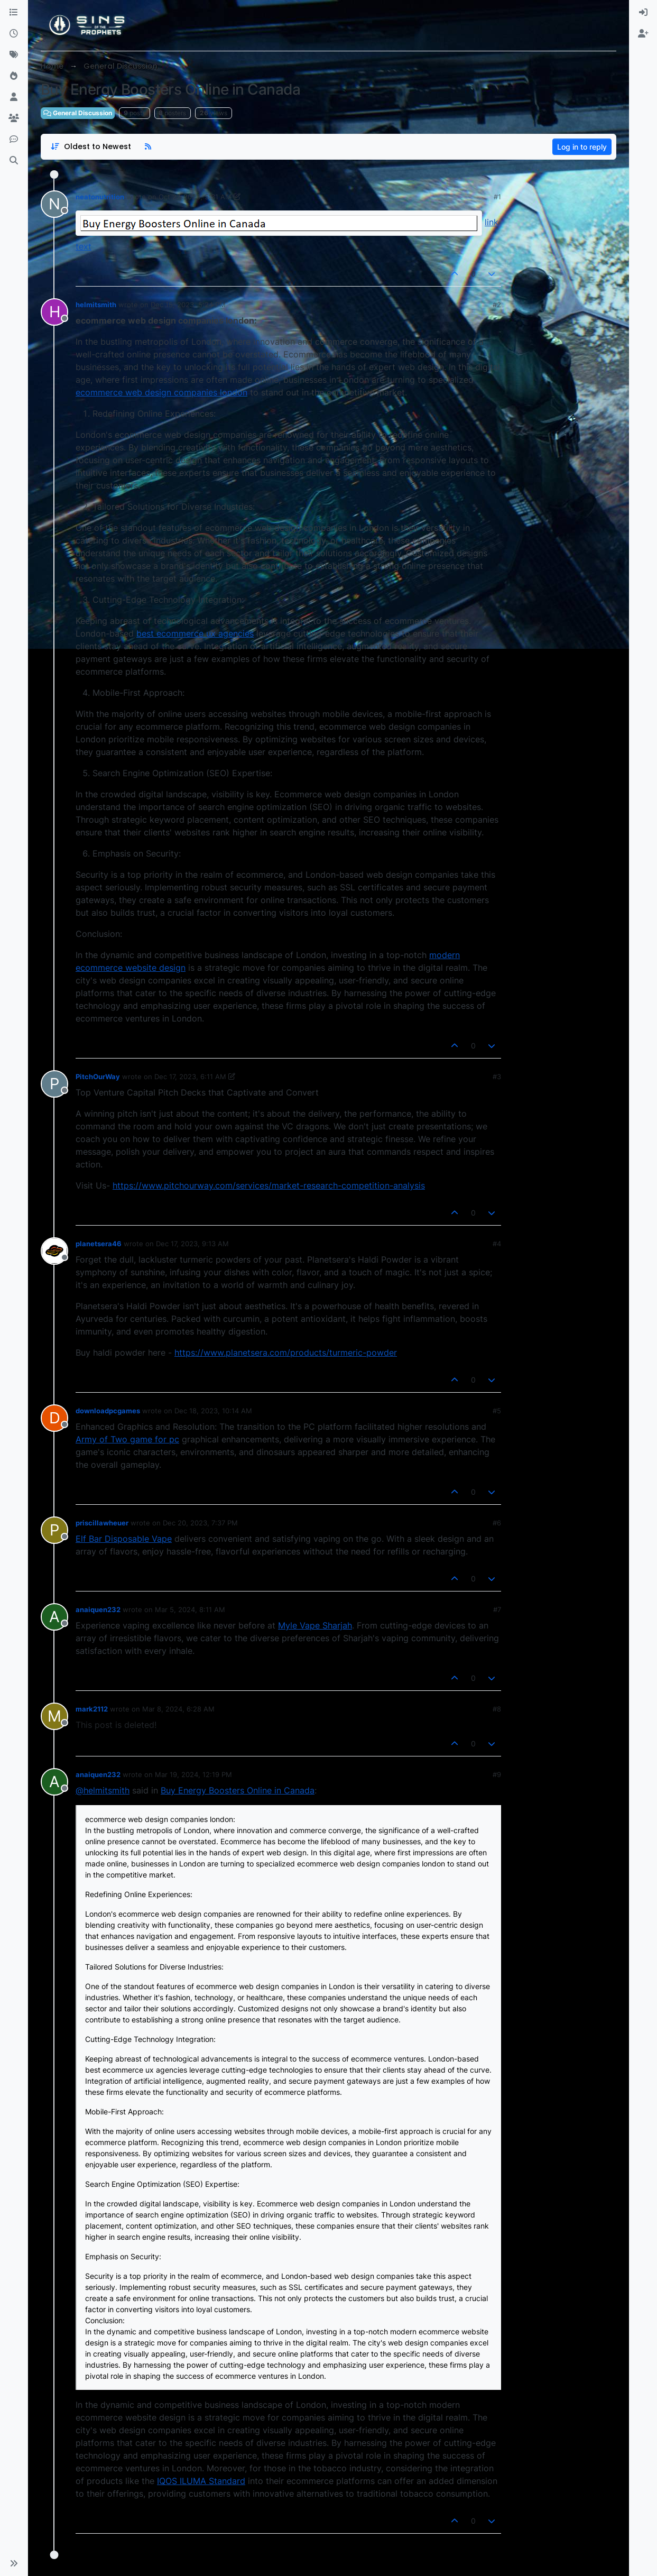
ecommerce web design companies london (161, 392)
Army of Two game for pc (127, 1439)
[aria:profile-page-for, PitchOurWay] (54, 1084)
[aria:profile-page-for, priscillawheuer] (54, 1530)
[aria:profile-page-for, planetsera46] (54, 1251)
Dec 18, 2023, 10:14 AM (213, 1410)
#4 (497, 1243)
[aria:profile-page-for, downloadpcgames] (54, 1418)
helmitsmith (96, 304)
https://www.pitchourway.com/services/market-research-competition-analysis (269, 1185)
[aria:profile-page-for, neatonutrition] (54, 204)
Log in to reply (582, 146)
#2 (497, 304)
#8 (497, 1709)
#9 (497, 1774)
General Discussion (77, 113)
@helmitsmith (102, 1790)
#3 (497, 1076)
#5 (497, 1410)
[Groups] (13, 118)
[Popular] (13, 76)
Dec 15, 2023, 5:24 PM (188, 304)
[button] (13, 2563)
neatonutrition (100, 196)
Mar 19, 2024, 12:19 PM (193, 1774)
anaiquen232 (98, 1609)
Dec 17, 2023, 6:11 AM (190, 1076)
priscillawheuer (102, 1523)
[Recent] (13, 33)
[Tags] (13, 55)
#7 (497, 1609)
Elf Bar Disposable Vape (124, 1538)
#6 (497, 1523)
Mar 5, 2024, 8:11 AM (190, 1609)
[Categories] (13, 12)
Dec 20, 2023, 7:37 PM (200, 1523)
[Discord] (13, 139)
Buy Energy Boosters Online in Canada (237, 1790)
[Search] (13, 160)
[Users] (13, 97)
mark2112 (92, 1709)
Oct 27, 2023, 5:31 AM (195, 196)
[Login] (643, 12)
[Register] (643, 33)
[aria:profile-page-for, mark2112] (54, 1716)
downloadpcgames (108, 1410)
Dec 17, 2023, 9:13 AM (192, 1243)
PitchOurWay (98, 1076)
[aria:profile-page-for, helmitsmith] (54, 312)
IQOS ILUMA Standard (201, 2481)
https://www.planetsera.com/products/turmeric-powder (285, 1352)
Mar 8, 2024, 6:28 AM (178, 1709)
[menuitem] (643, 12)
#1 (497, 196)
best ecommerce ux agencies (195, 633)
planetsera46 (99, 1243)
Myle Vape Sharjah (315, 1625)
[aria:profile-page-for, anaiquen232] (54, 1617)
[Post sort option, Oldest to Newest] (90, 147)
